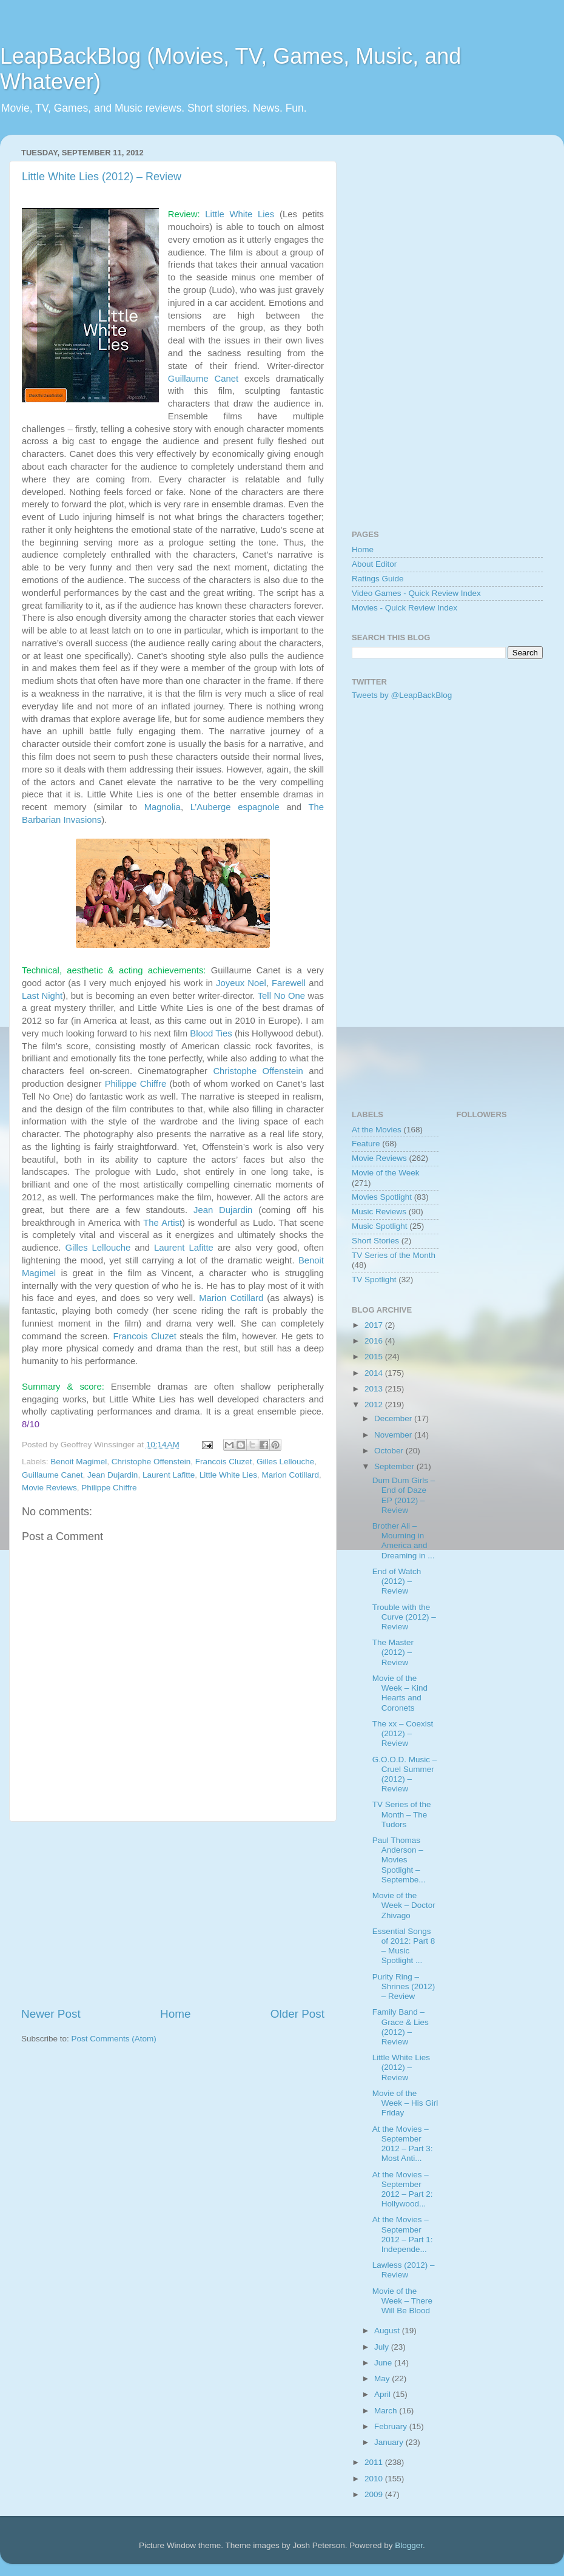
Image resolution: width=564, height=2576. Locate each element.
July (382, 2346)
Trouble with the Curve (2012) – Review (404, 1617)
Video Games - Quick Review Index (416, 593)
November (394, 1434)
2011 (374, 2462)
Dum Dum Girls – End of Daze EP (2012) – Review (403, 1495)
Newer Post (51, 2013)
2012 (374, 1404)
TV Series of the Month (393, 1255)
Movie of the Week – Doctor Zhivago (403, 1905)
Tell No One (281, 996)
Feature (366, 1143)
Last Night (42, 996)
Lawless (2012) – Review (403, 2269)
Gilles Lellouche (97, 1248)
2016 (374, 1340)
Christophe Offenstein (258, 1071)
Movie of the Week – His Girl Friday (405, 2103)
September (395, 1466)
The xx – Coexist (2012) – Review (403, 1733)
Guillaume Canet (203, 379)
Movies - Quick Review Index (404, 607)
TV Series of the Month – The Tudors (401, 1814)
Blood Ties (211, 1033)
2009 (374, 2494)
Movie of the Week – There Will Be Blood (402, 2301)
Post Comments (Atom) (114, 2038)
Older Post (297, 2013)
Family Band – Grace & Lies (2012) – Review (400, 2026)
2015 (374, 1356)
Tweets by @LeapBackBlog (402, 695)
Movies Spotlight (382, 1197)
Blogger (409, 2545)
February (391, 2426)
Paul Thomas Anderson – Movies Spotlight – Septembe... (399, 1860)
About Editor (374, 564)
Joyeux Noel (241, 983)
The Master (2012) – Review (393, 1652)
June (384, 2362)
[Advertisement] (173, 1914)
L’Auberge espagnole (235, 807)
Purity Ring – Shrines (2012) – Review (403, 1986)
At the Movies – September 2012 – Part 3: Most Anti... (402, 2144)
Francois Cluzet (144, 1336)
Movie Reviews (49, 1487)
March (386, 2410)
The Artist (162, 1223)
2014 (374, 1373)
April (383, 2394)
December (394, 1418)
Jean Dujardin (222, 1210)
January (390, 2442)
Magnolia (162, 807)
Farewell (289, 983)
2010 (374, 2478)
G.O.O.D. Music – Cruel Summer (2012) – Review (404, 1774)
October (390, 1450)
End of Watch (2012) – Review (396, 1581)
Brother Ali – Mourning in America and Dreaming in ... (403, 1540)
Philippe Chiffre (135, 1084)
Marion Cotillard (231, 1298)
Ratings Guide (378, 578)
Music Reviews (379, 1211)
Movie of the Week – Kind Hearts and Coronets (400, 1693)
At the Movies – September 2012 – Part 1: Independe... (402, 2234)
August (388, 2330)
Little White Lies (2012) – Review (101, 177)
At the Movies (376, 1129)
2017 (374, 1325)
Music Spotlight (380, 1226)
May (383, 2378)
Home (175, 2013)
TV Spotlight (374, 1279)
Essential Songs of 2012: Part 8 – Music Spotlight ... (403, 1946)
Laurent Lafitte (183, 1248)
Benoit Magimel (78, 1461)
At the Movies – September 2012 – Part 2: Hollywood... (402, 2189)
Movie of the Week (386, 1172)
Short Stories (375, 1240)
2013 (374, 1388)
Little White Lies (239, 214)
